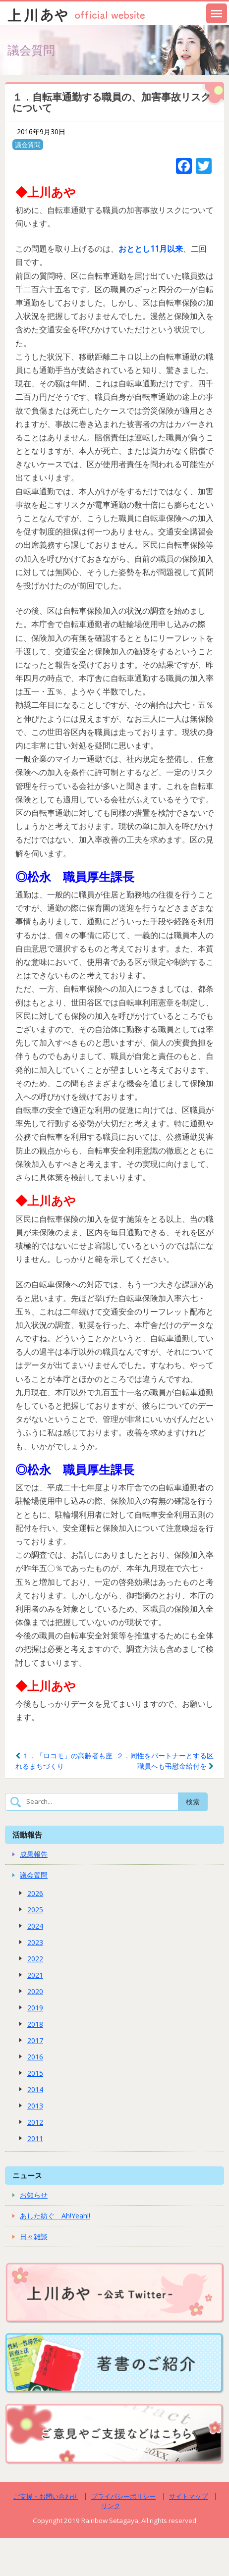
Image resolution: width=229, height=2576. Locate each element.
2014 (35, 2089)
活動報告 (27, 1835)
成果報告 (34, 1854)
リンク (110, 2505)
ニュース (27, 2175)
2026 (35, 1893)
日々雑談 (34, 2236)
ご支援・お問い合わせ (45, 2496)
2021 (35, 1975)
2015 (35, 2073)
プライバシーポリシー (123, 2496)
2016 (35, 2056)
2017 (35, 2040)
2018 (35, 2024)
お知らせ (34, 2195)
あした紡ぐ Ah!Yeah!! (55, 2215)
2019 (35, 2007)
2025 (35, 1909)
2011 (35, 2138)
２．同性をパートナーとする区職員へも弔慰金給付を (165, 1761)
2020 (35, 1991)
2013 (35, 2105)
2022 (35, 1958)
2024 (35, 1926)
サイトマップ (188, 2496)
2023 (35, 1942)
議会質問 (28, 144)
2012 (35, 2122)
